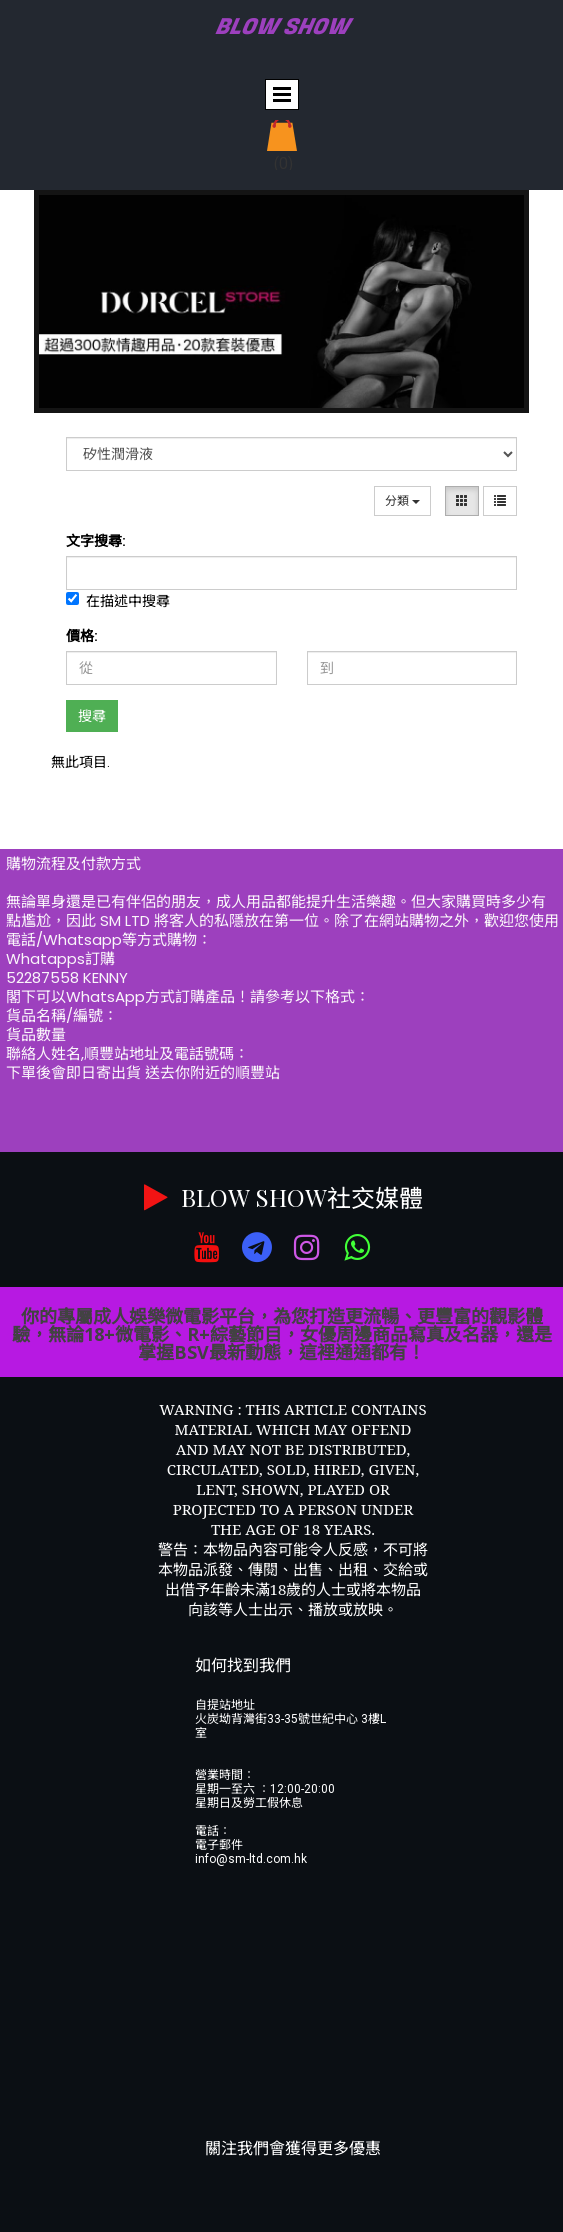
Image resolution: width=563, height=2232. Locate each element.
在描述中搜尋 (118, 600)
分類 (402, 501)
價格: (82, 636)
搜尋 (92, 716)
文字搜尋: (96, 541)
